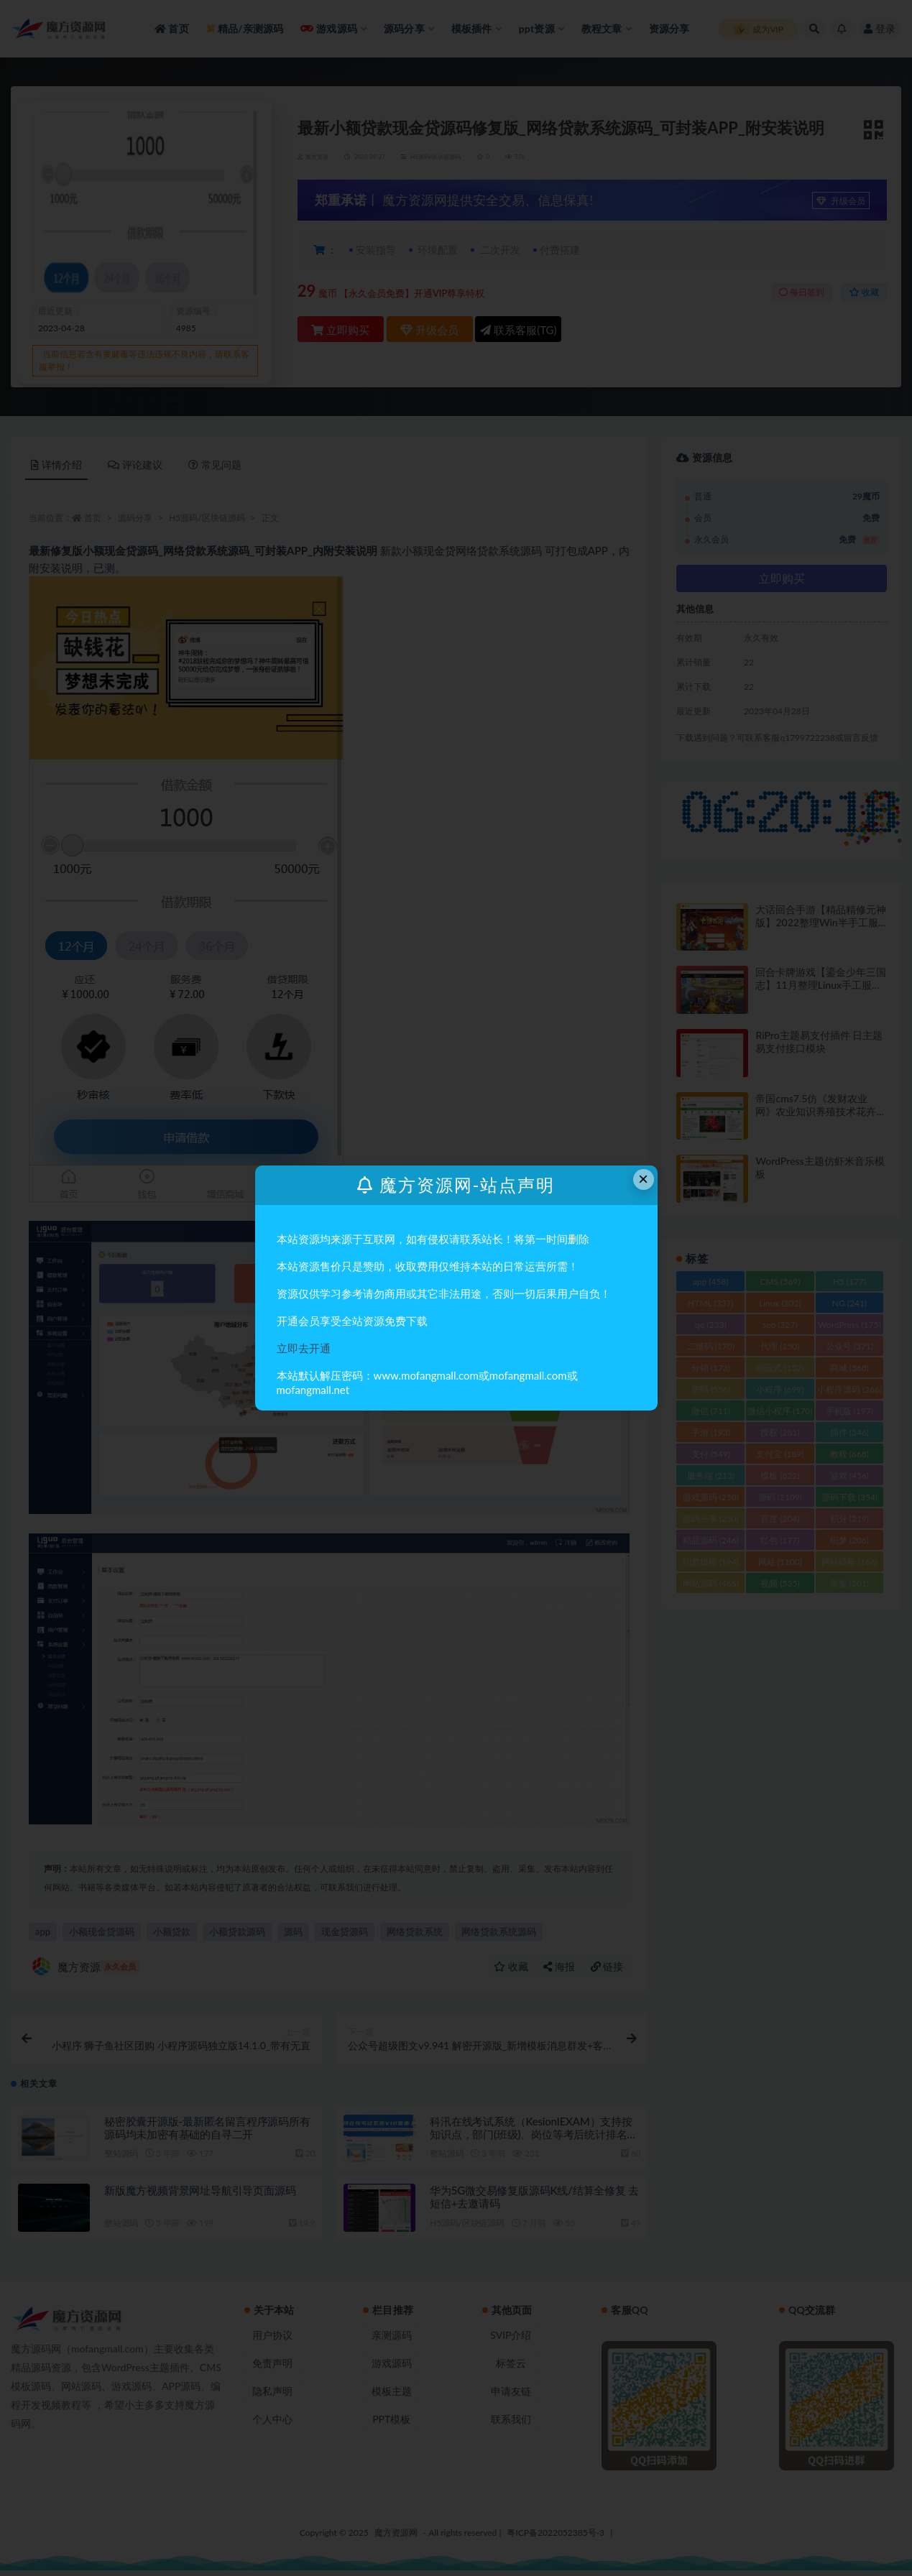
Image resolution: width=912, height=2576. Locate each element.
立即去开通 (304, 1348)
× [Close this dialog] (643, 1178)
